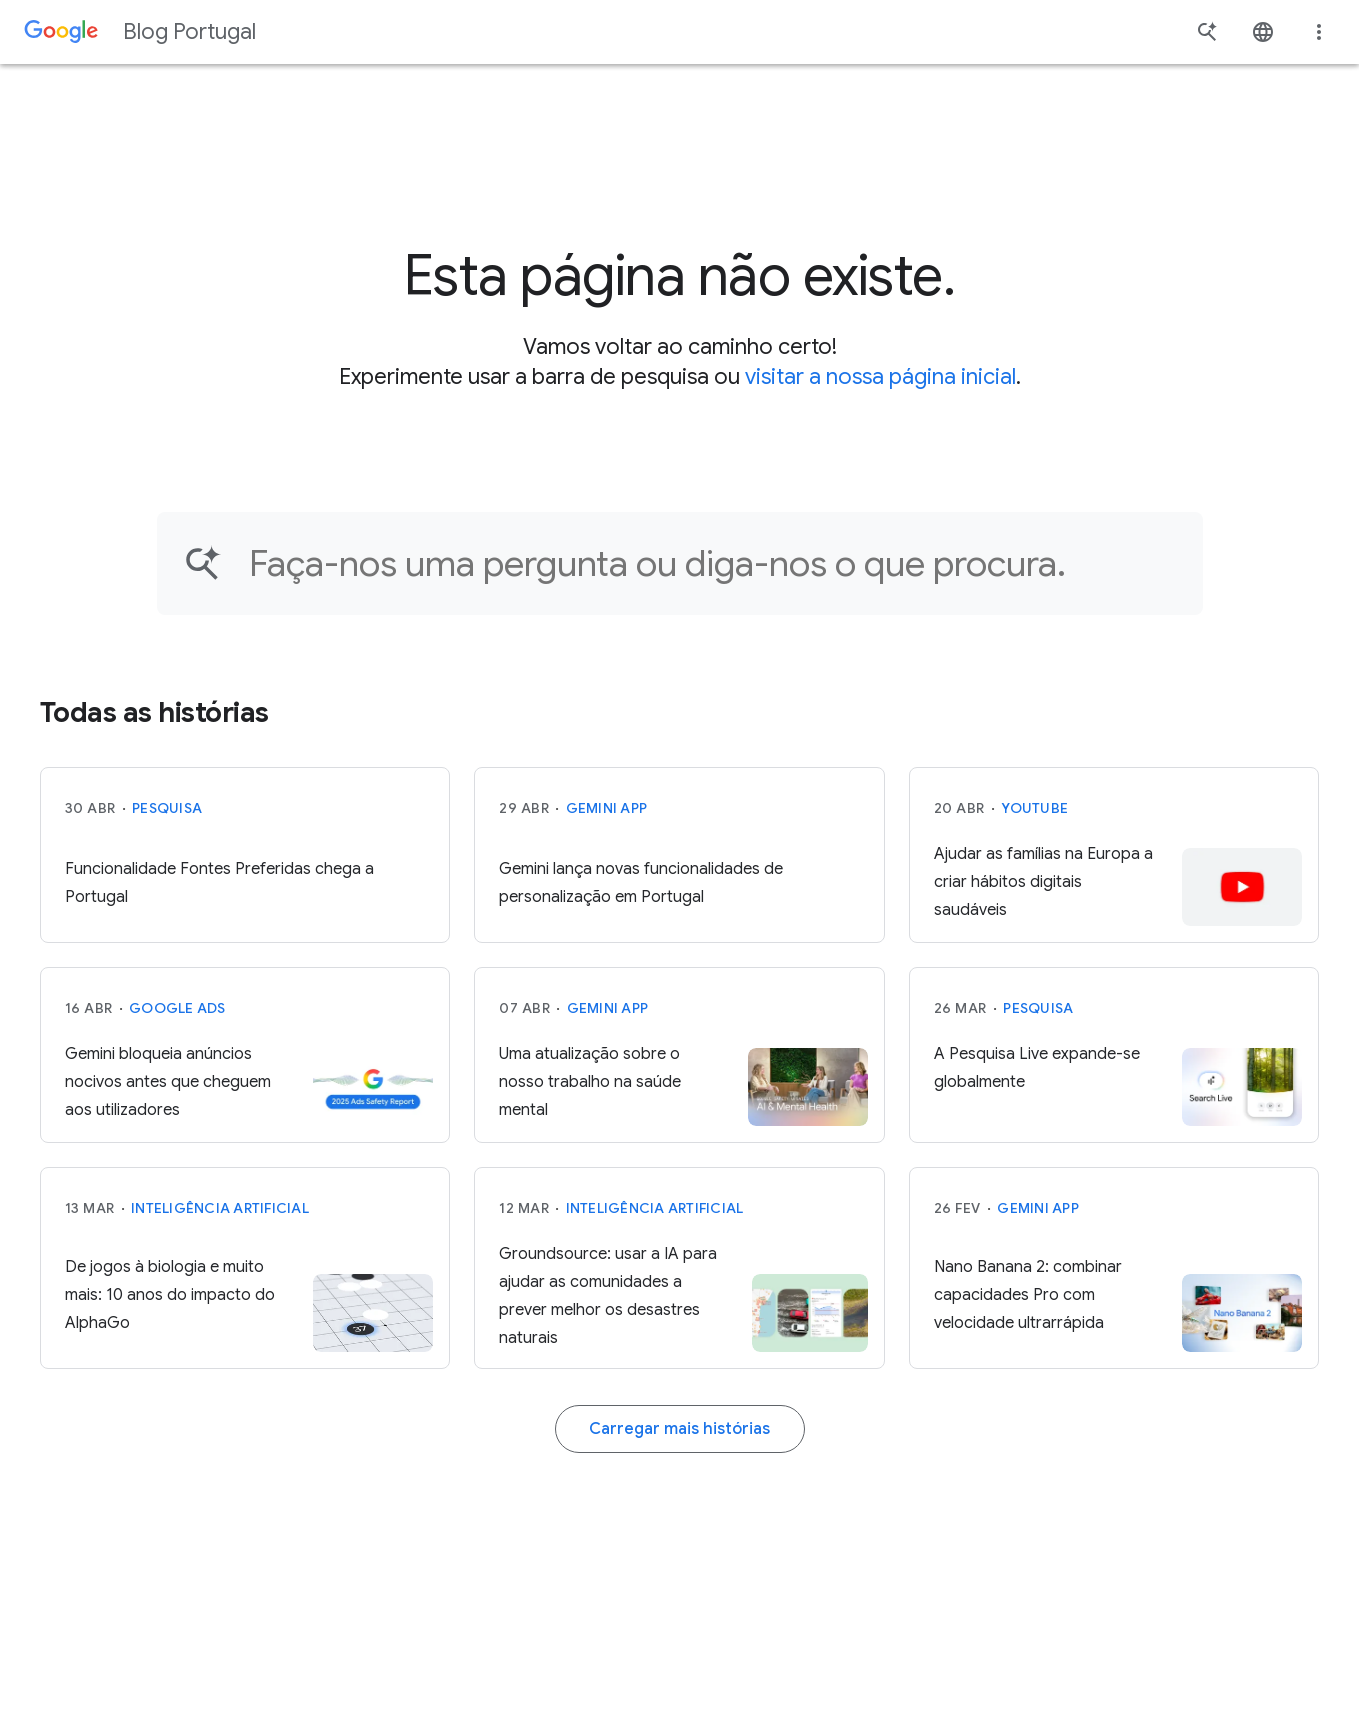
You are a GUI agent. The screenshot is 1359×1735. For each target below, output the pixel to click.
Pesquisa (167, 808)
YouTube (1034, 808)
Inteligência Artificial (220, 1208)
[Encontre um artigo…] (713, 563)
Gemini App (607, 808)
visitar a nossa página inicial (880, 376)
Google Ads (177, 1008)
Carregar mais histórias (679, 1429)
